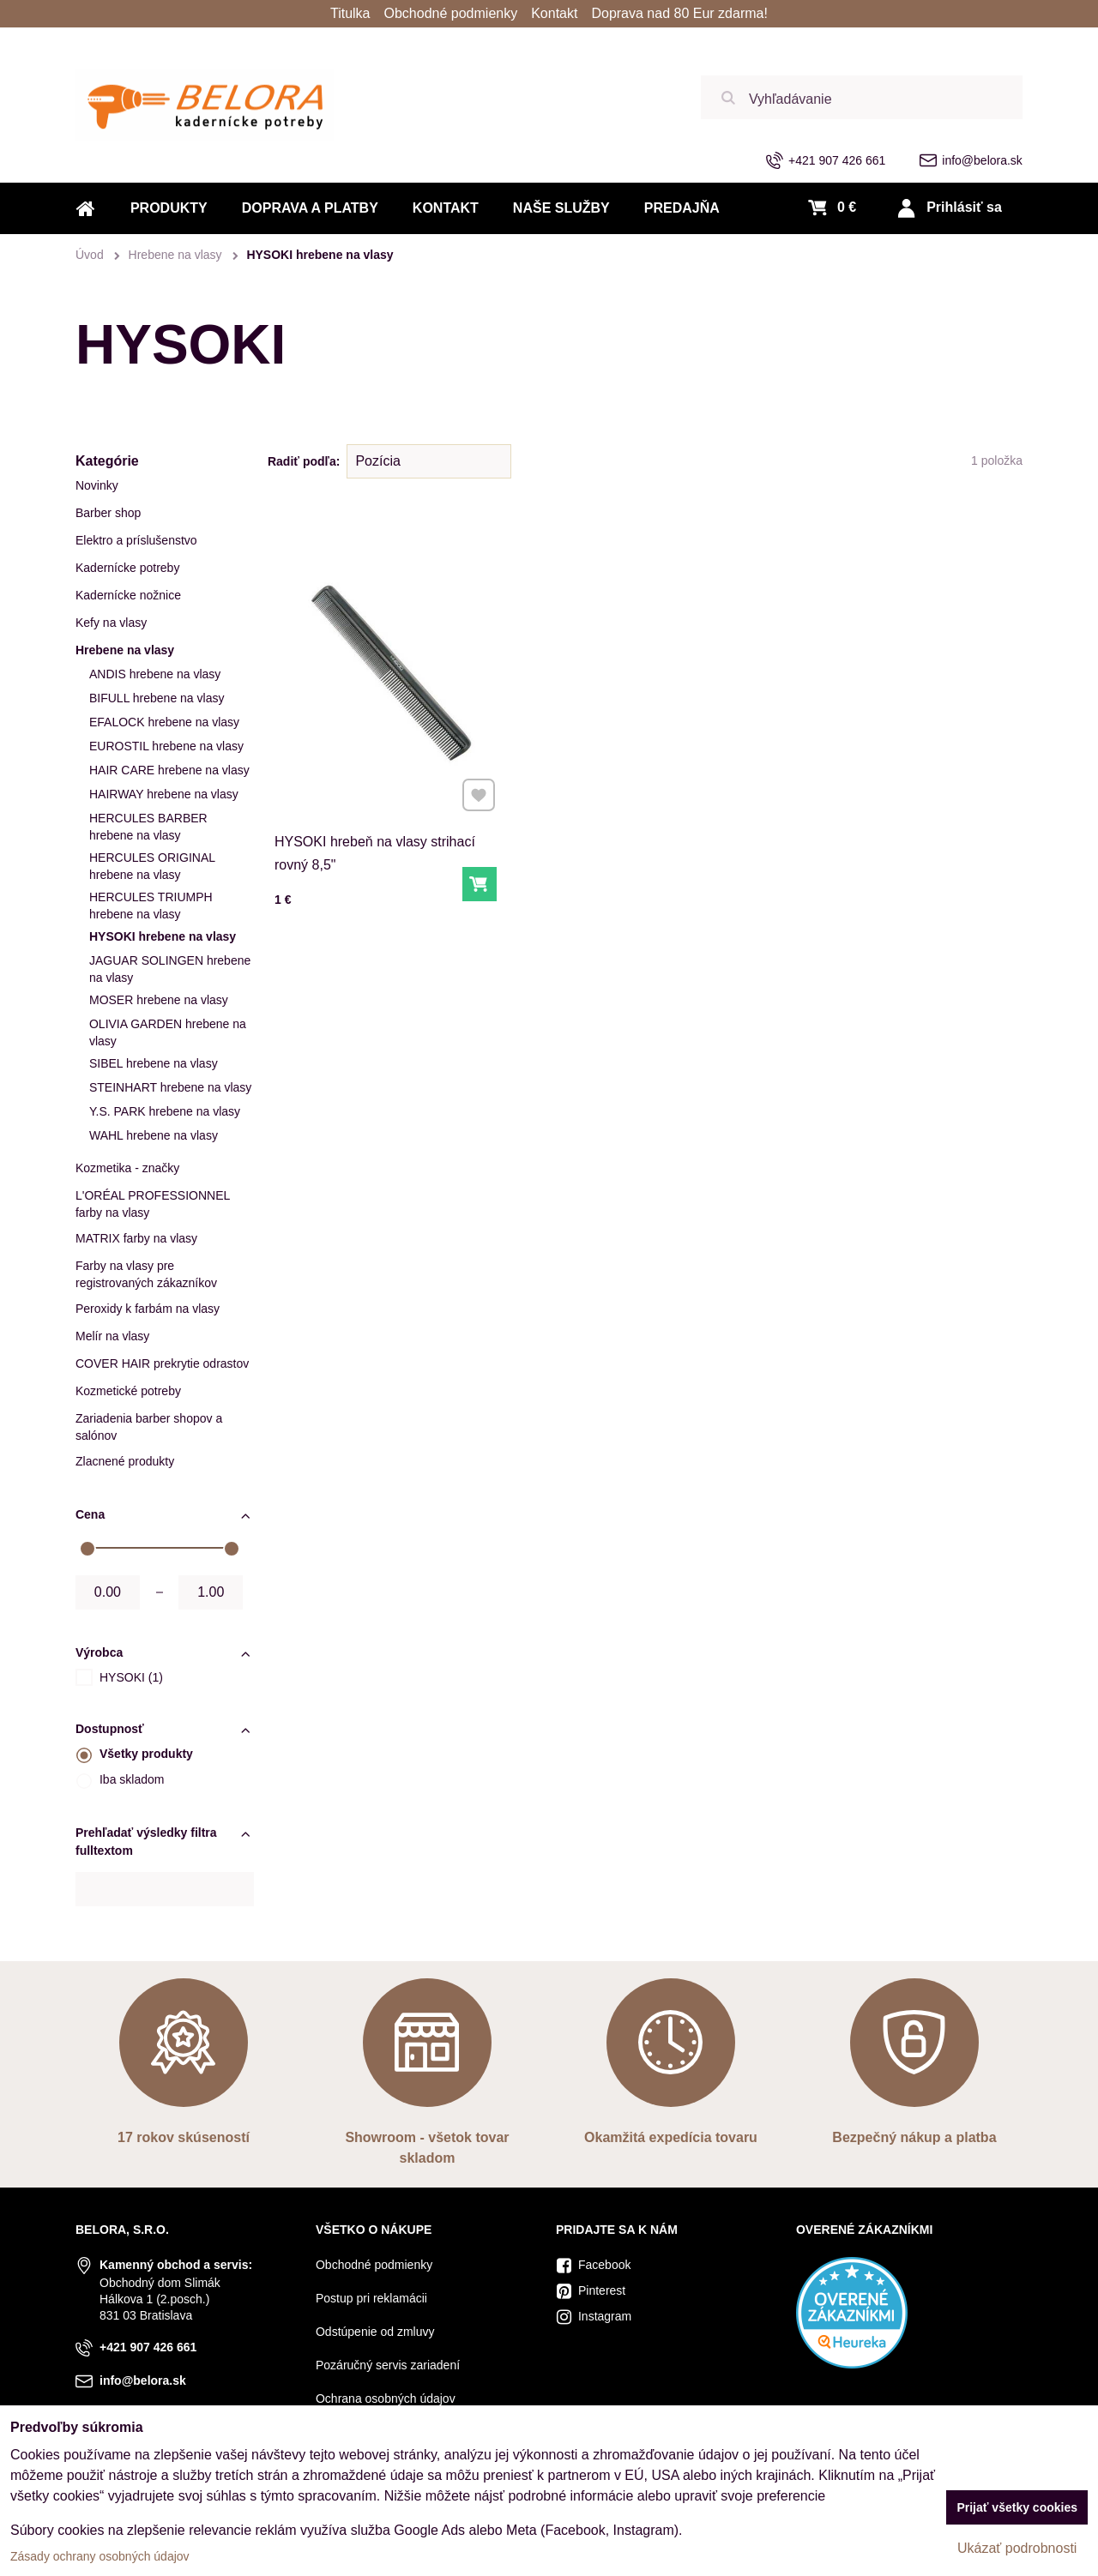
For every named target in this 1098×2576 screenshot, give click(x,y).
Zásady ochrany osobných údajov (100, 2556)
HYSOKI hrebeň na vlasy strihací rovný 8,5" (375, 844)
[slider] (87, 1548)
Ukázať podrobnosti (1017, 2548)
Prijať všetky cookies (1016, 2507)
